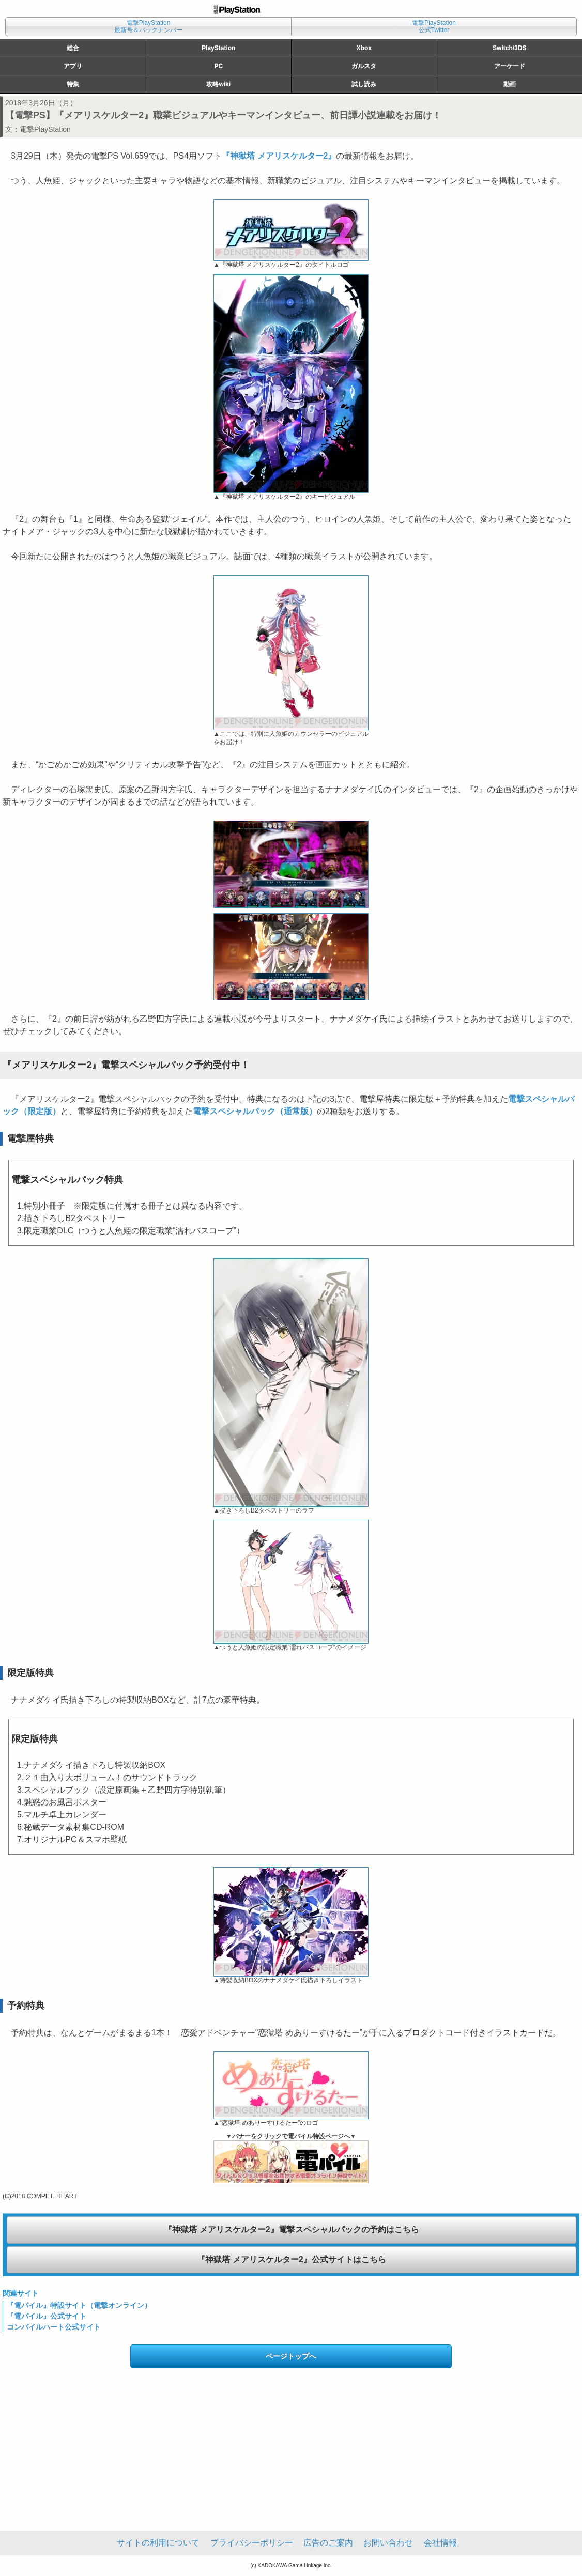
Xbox (364, 48)
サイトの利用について (158, 2542)
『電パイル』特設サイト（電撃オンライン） (79, 2305)
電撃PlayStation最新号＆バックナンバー (148, 26)
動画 (509, 84)
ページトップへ (291, 2356)
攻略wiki (218, 84)
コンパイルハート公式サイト (54, 2327)
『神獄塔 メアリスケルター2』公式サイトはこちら (291, 2259)
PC (218, 66)
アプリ (73, 66)
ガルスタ (363, 66)
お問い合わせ (388, 2542)
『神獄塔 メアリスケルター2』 (279, 155)
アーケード (509, 66)
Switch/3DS (509, 48)
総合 (73, 48)
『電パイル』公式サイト (46, 2316)
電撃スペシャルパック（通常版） (255, 1111)
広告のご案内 (328, 2542)
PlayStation (218, 48)
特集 (73, 84)
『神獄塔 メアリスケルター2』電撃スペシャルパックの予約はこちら (291, 2229)
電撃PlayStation (45, 129)
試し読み (363, 84)
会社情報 (440, 2542)
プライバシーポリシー (251, 2542)
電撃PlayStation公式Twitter (434, 26)
